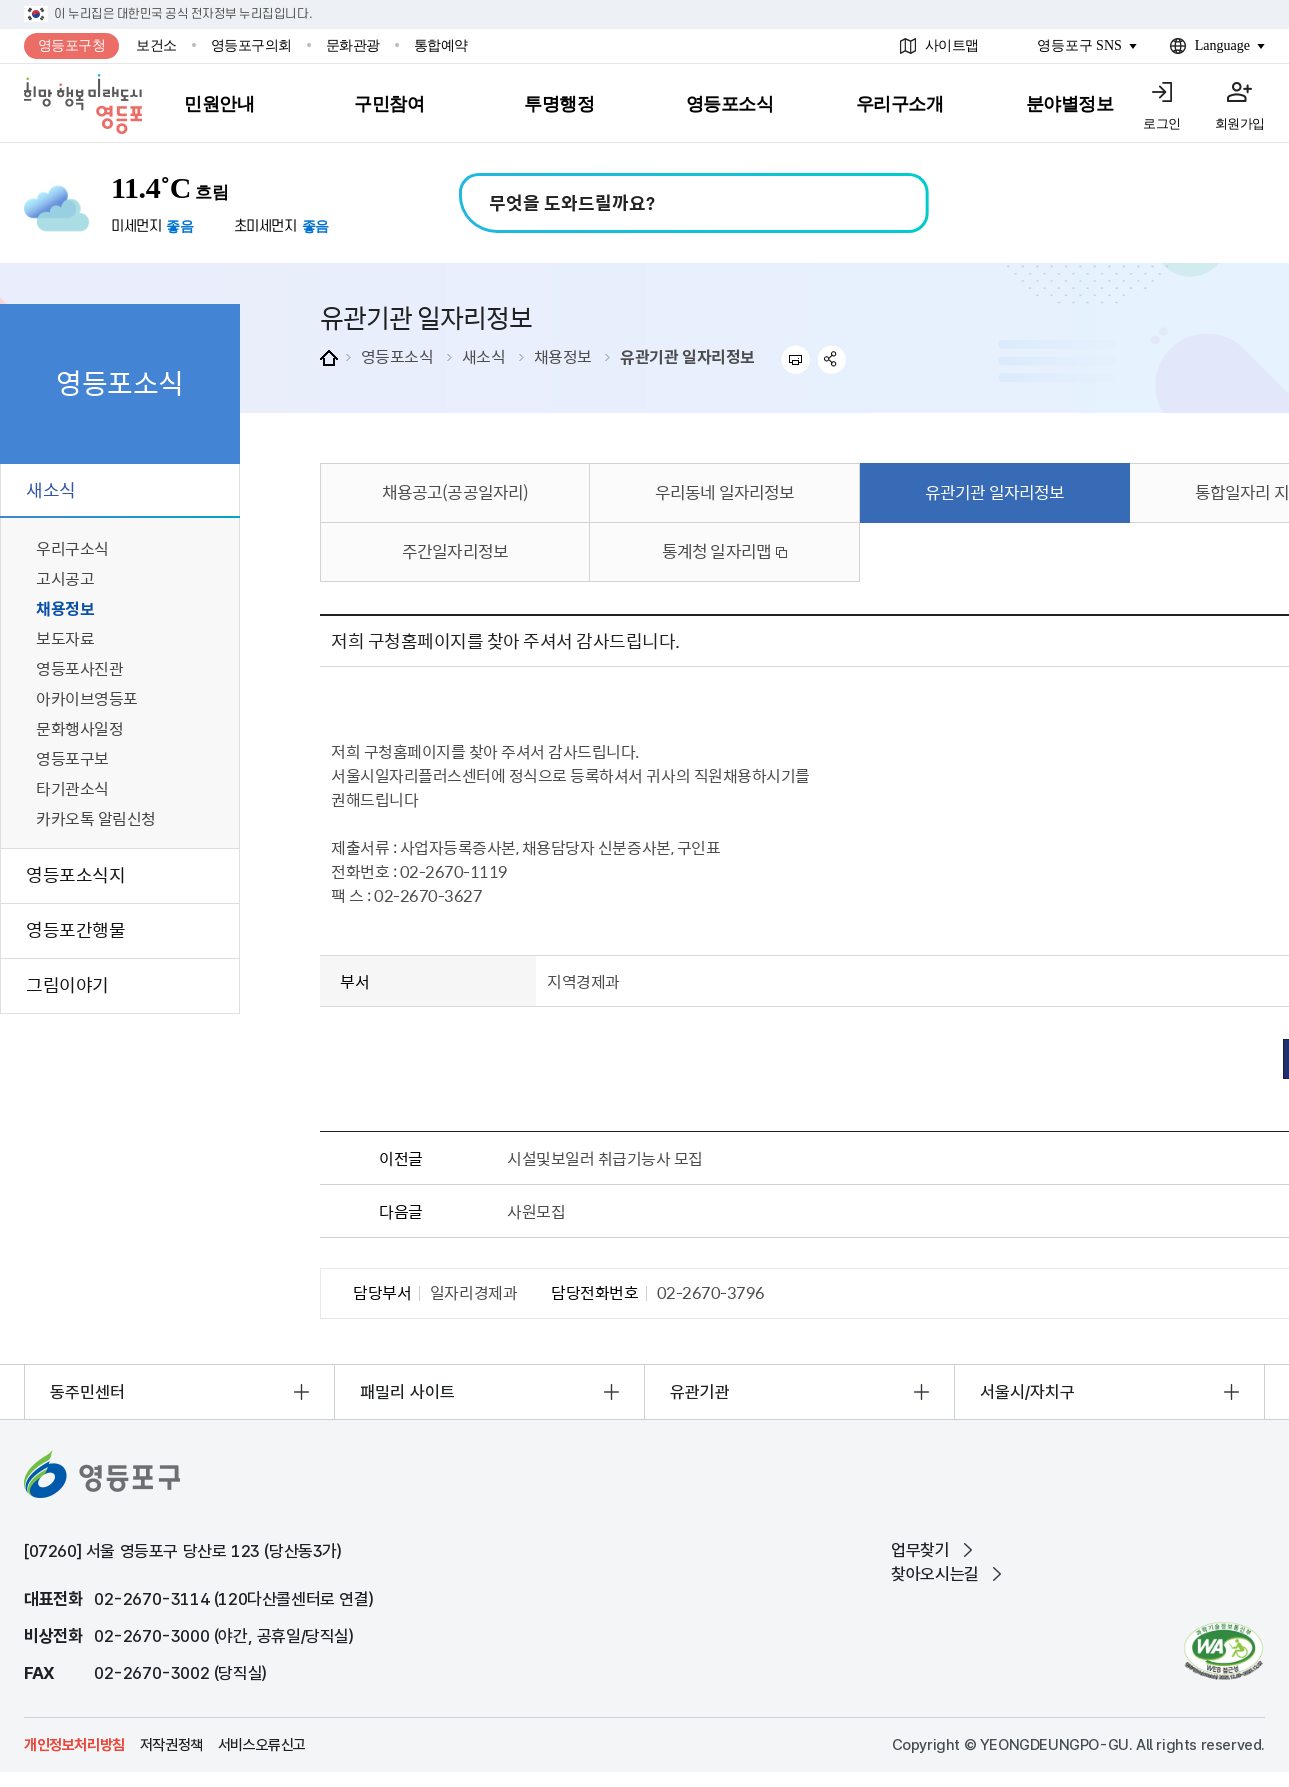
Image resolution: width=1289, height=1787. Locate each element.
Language (1222, 45)
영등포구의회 (251, 45)
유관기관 (700, 1392)
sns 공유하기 (832, 359)
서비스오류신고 (262, 1745)
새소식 (484, 356)
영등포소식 (397, 356)
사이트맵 (952, 45)
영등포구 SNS (1079, 45)
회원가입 (1240, 123)
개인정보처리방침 (74, 1745)
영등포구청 (72, 45)
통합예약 (441, 45)
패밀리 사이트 (407, 1392)
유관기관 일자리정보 (687, 356)
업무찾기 (920, 1550)
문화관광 (353, 45)
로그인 (1162, 123)
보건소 (156, 45)
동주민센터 (87, 1392)
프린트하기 (795, 359)
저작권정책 (171, 1745)
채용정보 (563, 356)
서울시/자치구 (1027, 1392)
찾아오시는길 (935, 1574)
